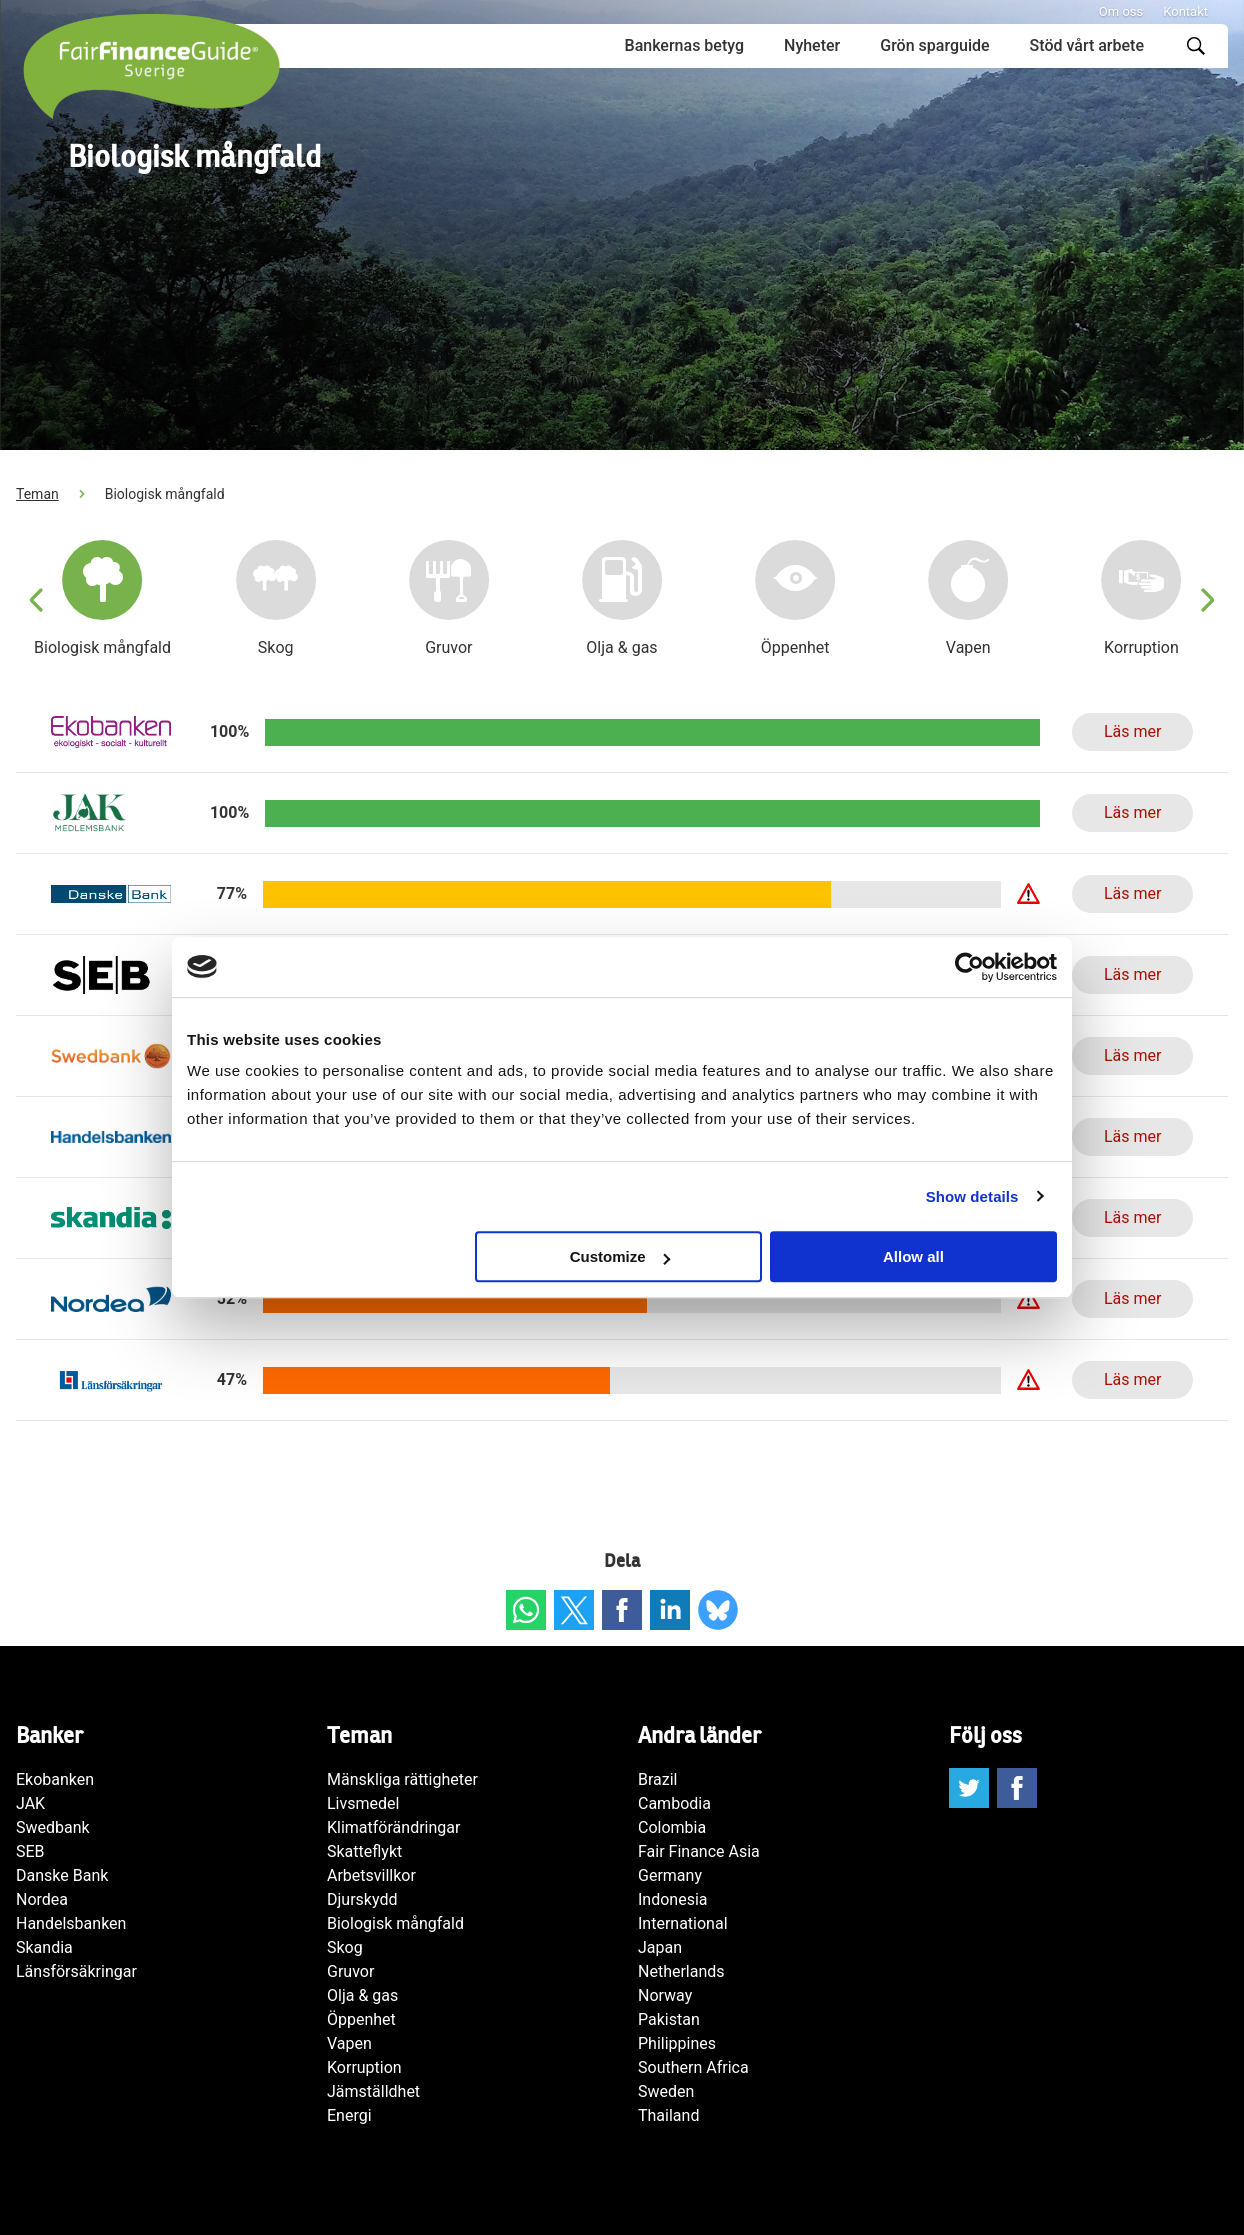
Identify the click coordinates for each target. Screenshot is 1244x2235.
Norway (665, 1995)
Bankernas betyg (684, 45)
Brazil (658, 1779)
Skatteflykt (364, 1851)
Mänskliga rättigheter (402, 1779)
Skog (345, 1947)
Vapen (349, 2043)
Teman (37, 494)
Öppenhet (361, 2019)
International (683, 1923)
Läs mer (1132, 731)
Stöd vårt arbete (1087, 45)
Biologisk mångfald (395, 1923)
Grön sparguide (934, 45)
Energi (349, 2115)
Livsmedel (363, 1803)
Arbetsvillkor (371, 1875)
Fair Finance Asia (699, 1851)
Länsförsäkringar (76, 1971)
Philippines (677, 2043)
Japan (660, 1947)
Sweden (666, 2091)
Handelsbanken (71, 1923)
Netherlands (681, 1971)
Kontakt (1185, 11)
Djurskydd (362, 1899)
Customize (620, 1256)
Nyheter (812, 45)
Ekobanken (55, 1779)
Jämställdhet (373, 2091)
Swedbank (53, 1827)
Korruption (364, 2067)
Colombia (672, 1827)
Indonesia (673, 1899)
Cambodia (674, 1803)
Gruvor (350, 1971)
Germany (670, 1875)
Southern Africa (693, 2067)
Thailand (668, 2115)
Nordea (42, 1899)
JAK (30, 1803)
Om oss (1121, 11)
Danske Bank (62, 1875)
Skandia (44, 1947)
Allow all (913, 1256)
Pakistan (669, 2019)
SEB (30, 1851)
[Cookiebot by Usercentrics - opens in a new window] (969, 967)
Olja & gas (362, 1995)
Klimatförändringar (393, 1827)
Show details (972, 1196)
